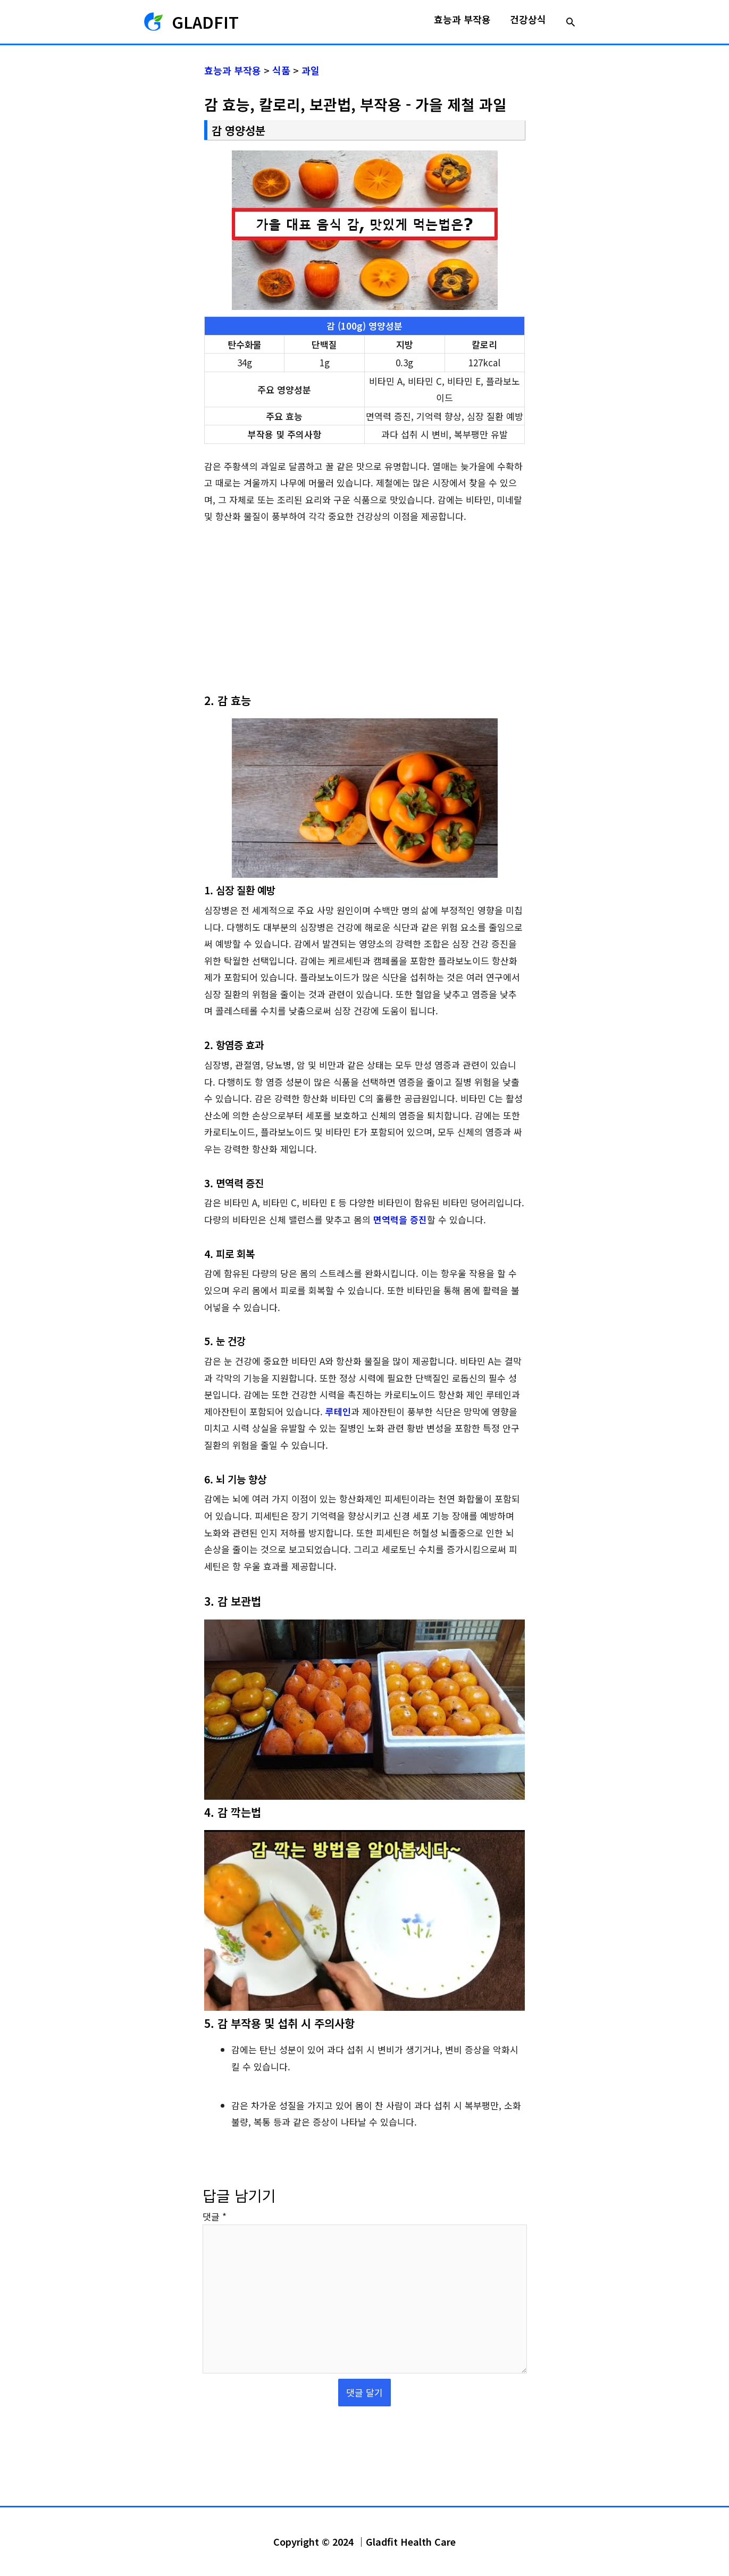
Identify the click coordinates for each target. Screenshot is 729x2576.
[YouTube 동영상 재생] (364, 1710)
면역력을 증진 (400, 1219)
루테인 (338, 1411)
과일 (310, 70)
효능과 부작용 (232, 70)
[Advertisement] (364, 613)
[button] (570, 22)
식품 (281, 70)
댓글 (215, 2216)
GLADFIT (205, 21)
